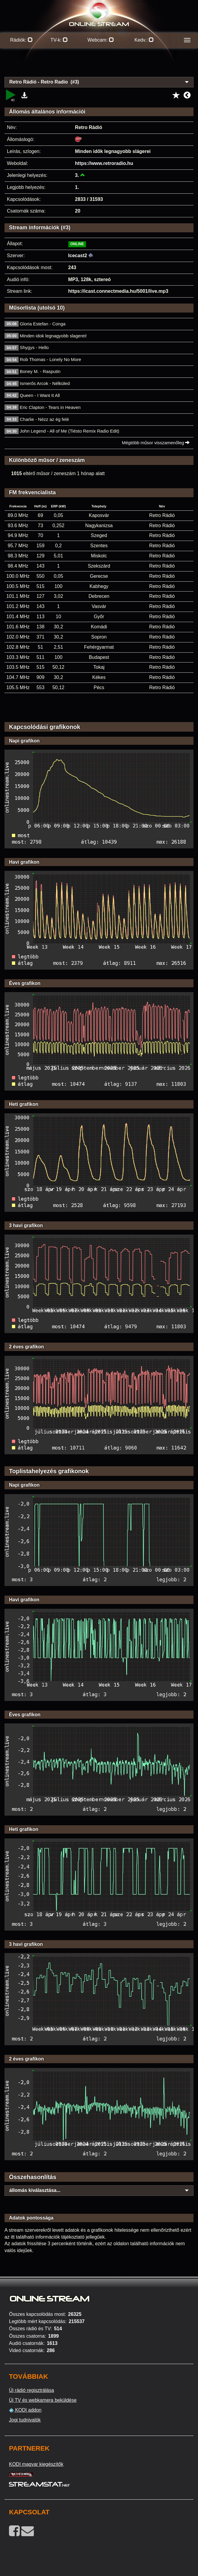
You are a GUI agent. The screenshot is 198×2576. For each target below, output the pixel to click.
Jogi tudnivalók (25, 2419)
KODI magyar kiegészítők (36, 2464)
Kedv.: (144, 40)
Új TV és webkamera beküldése (43, 2400)
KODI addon (25, 2410)
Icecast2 (77, 255)
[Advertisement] (99, 65)
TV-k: (59, 40)
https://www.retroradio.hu (104, 163)
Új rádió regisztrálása (31, 2390)
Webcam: (100, 40)
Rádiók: (21, 40)
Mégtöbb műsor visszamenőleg (156, 442)
